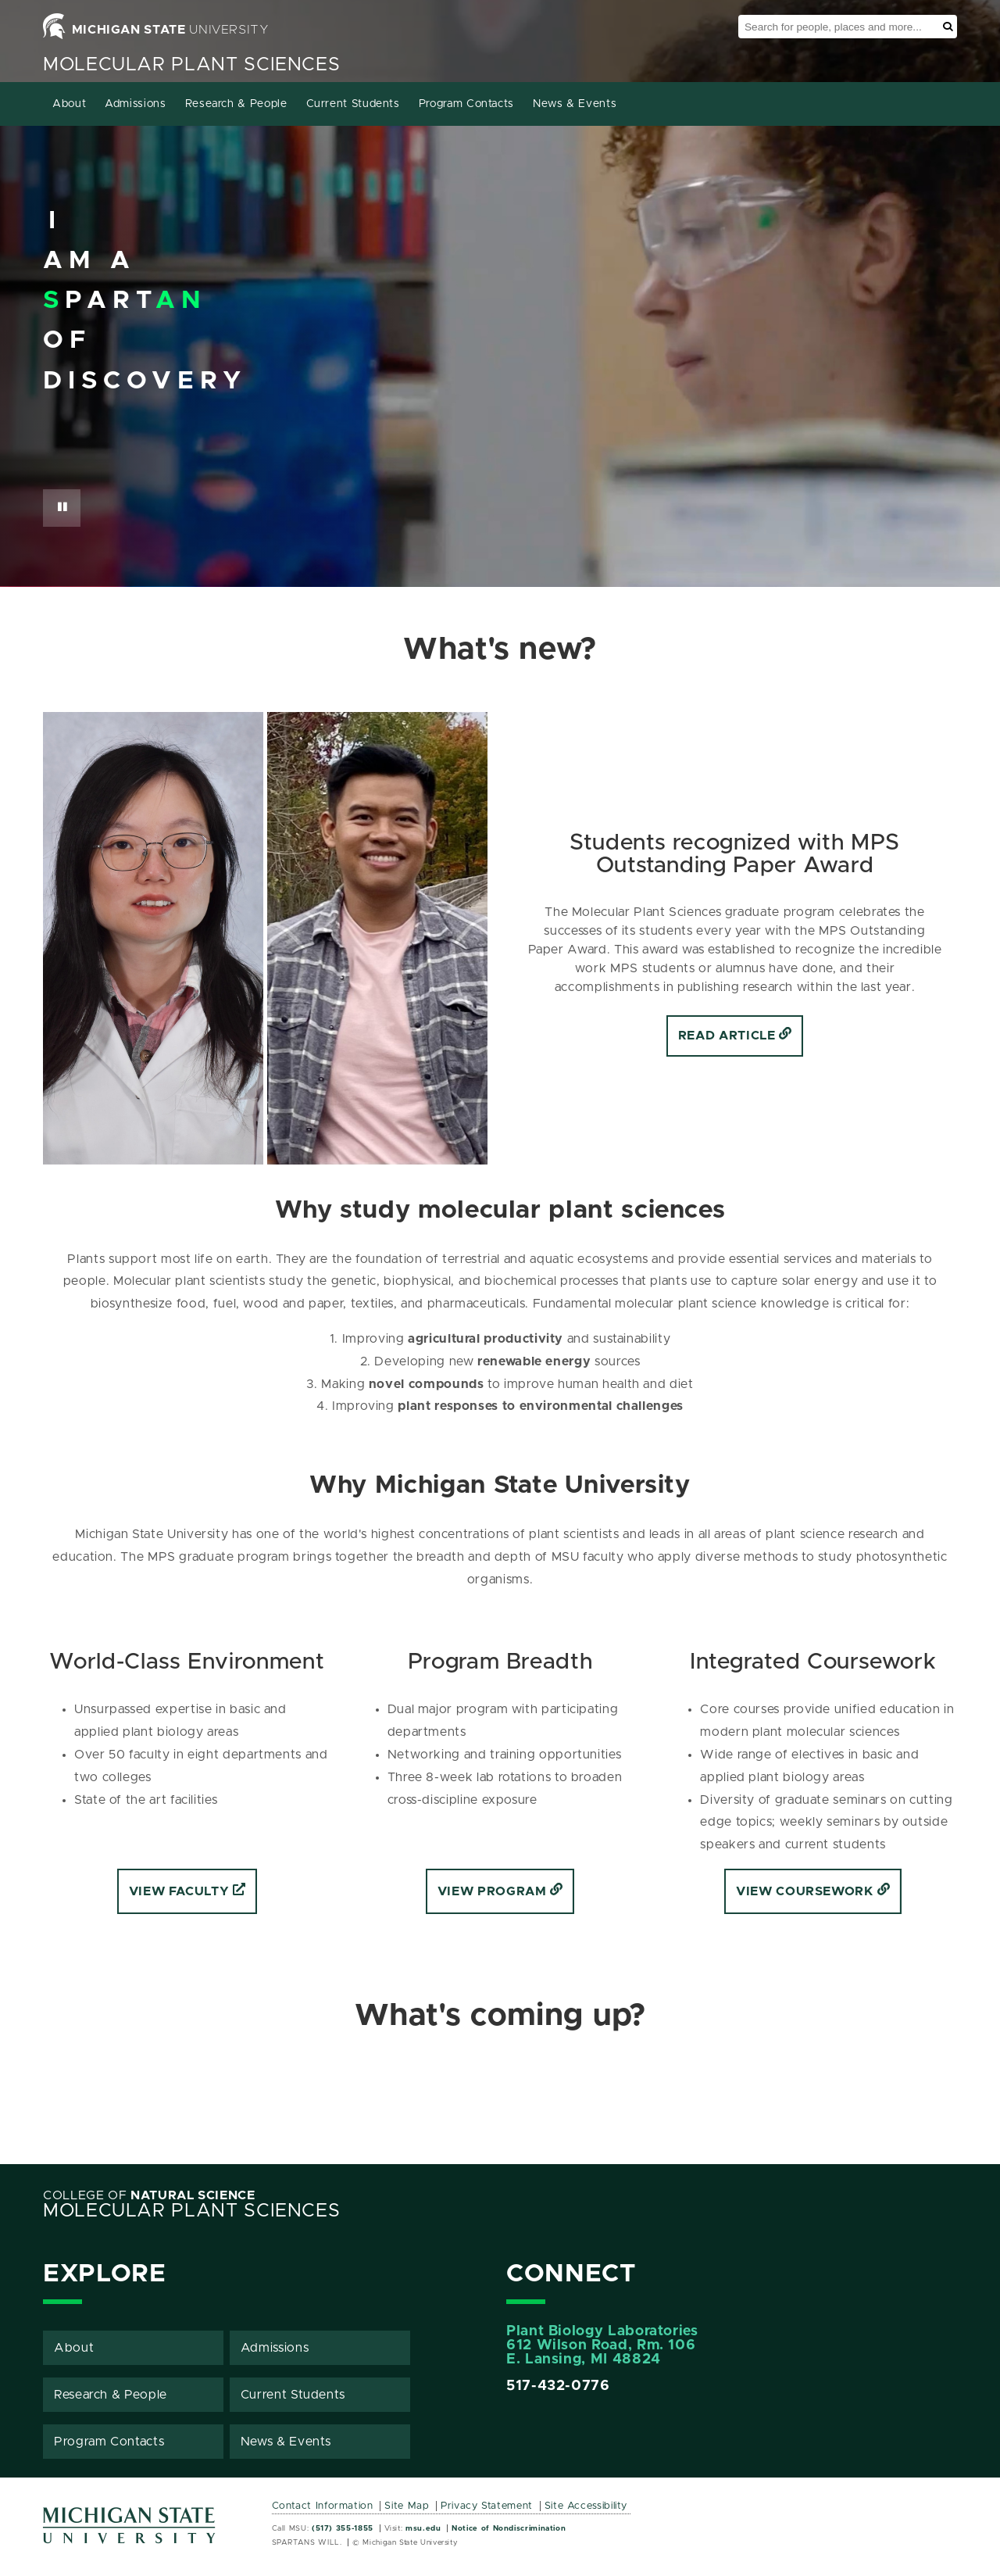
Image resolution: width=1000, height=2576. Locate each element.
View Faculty (187, 1891)
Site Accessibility (586, 2506)
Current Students (353, 103)
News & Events (574, 103)
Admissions (135, 103)
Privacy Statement (487, 2506)
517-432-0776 (558, 2386)
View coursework (813, 1891)
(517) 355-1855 (342, 2528)
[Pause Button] (61, 508)
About (69, 103)
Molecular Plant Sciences (191, 64)
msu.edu (423, 2528)
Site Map (406, 2506)
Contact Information (322, 2506)
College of (149, 2195)
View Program (500, 1891)
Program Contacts (466, 103)
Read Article (734, 1035)
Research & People (236, 103)
